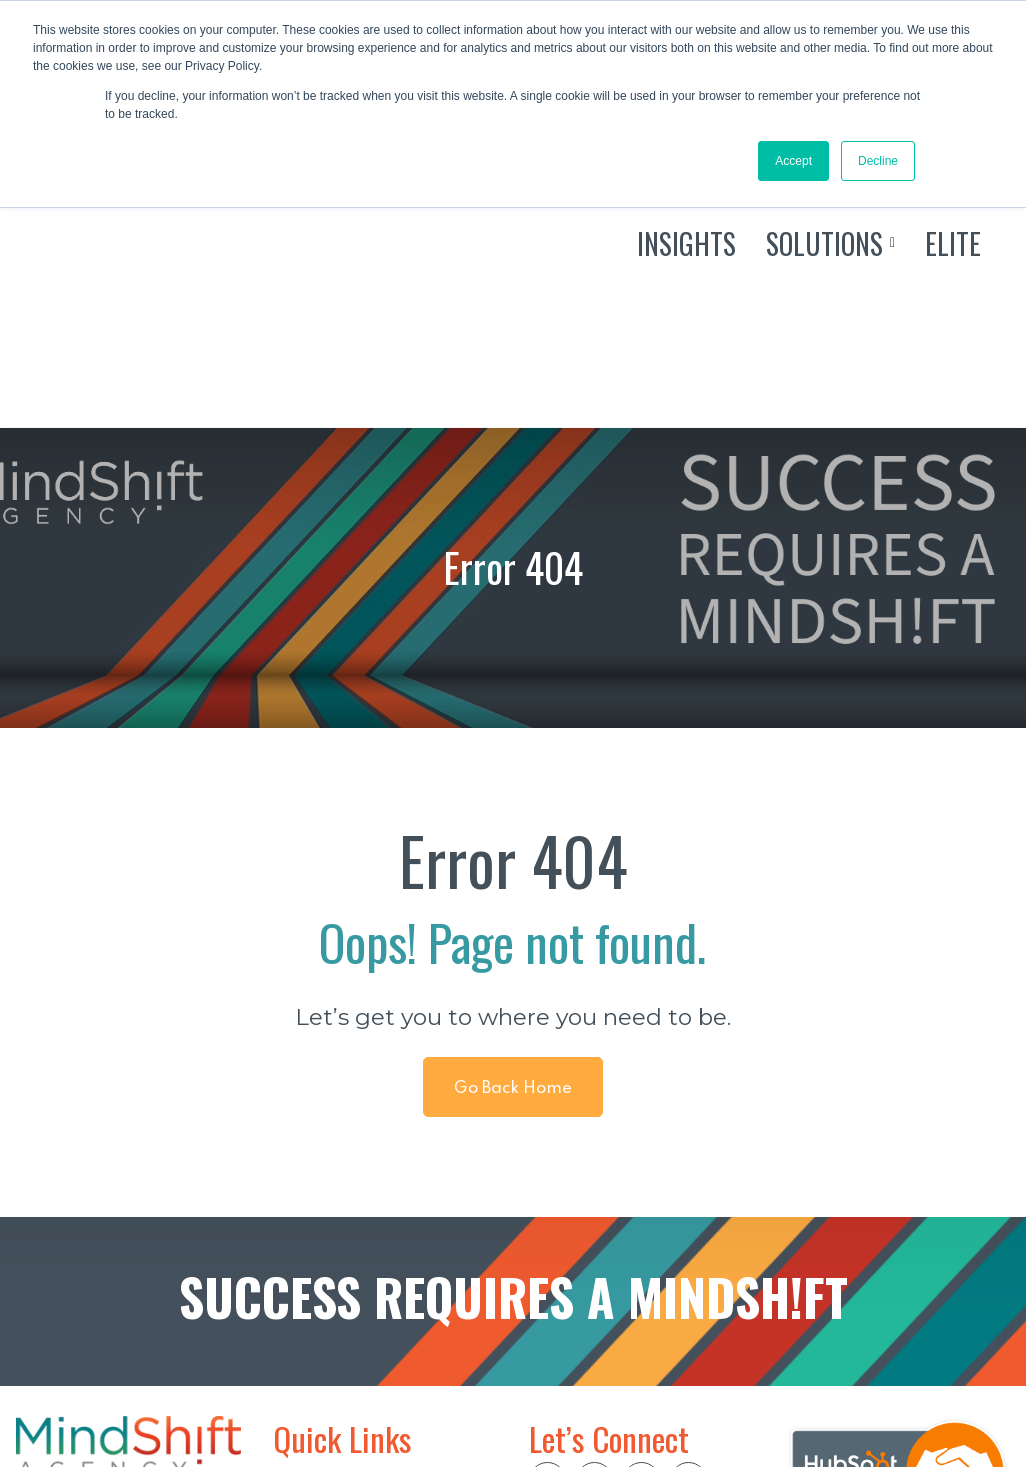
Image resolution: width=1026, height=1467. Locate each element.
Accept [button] (793, 161)
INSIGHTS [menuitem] (313, 1306)
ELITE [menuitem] (296, 1370)
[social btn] (547, 1277)
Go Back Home (512, 885)
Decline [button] (878, 161)
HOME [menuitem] (299, 1274)
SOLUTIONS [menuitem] (322, 1338)
